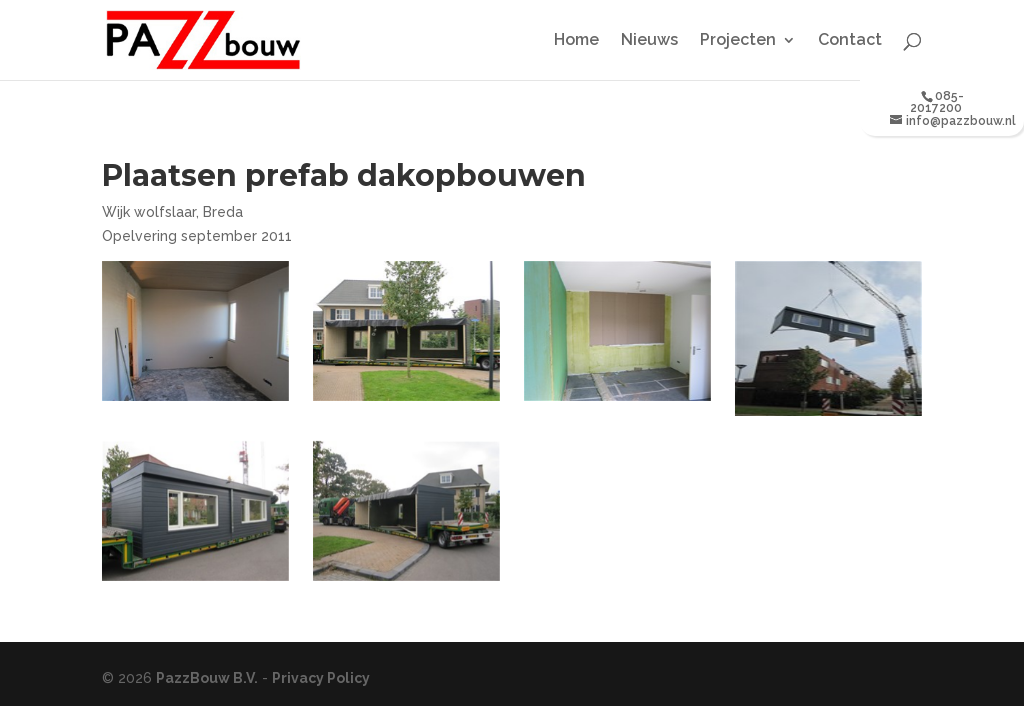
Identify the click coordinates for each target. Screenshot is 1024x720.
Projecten (738, 41)
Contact (850, 41)
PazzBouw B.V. (207, 678)
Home (576, 41)
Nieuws (649, 41)
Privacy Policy (321, 678)
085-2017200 (937, 102)
